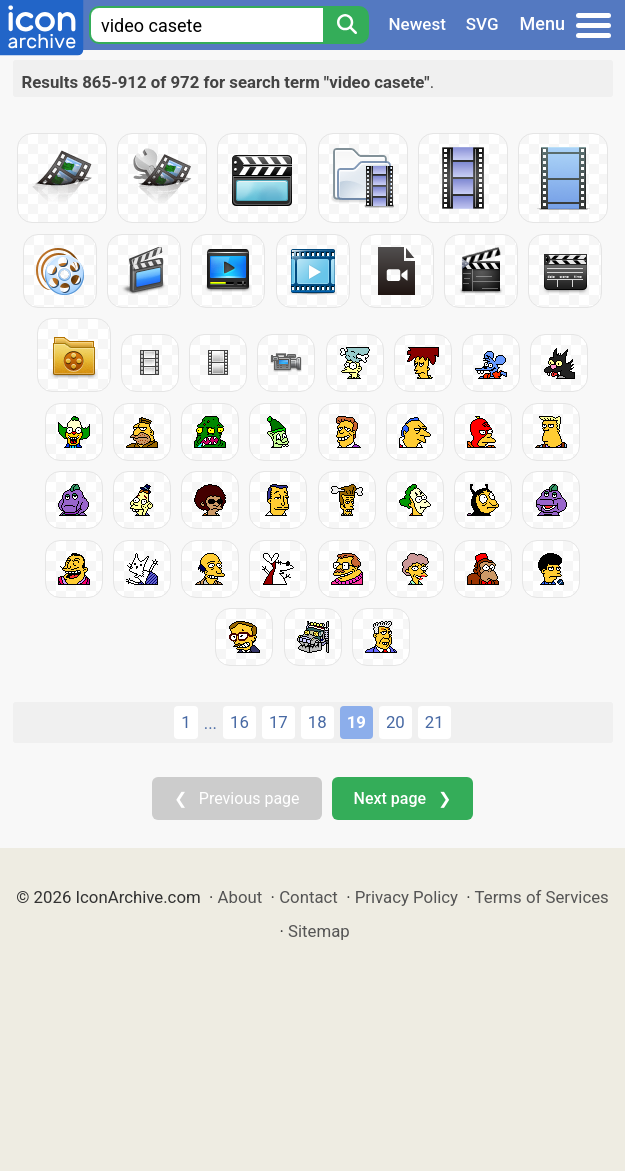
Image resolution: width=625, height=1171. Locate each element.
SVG (482, 24)
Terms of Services (542, 897)
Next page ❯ (402, 798)
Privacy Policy (406, 897)
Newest (417, 24)
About (240, 897)
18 (317, 722)
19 (356, 722)
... (210, 723)
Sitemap (319, 931)
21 (434, 722)
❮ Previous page (237, 798)
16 (239, 722)
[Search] (346, 25)
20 (395, 722)
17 (278, 722)
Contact (308, 897)
